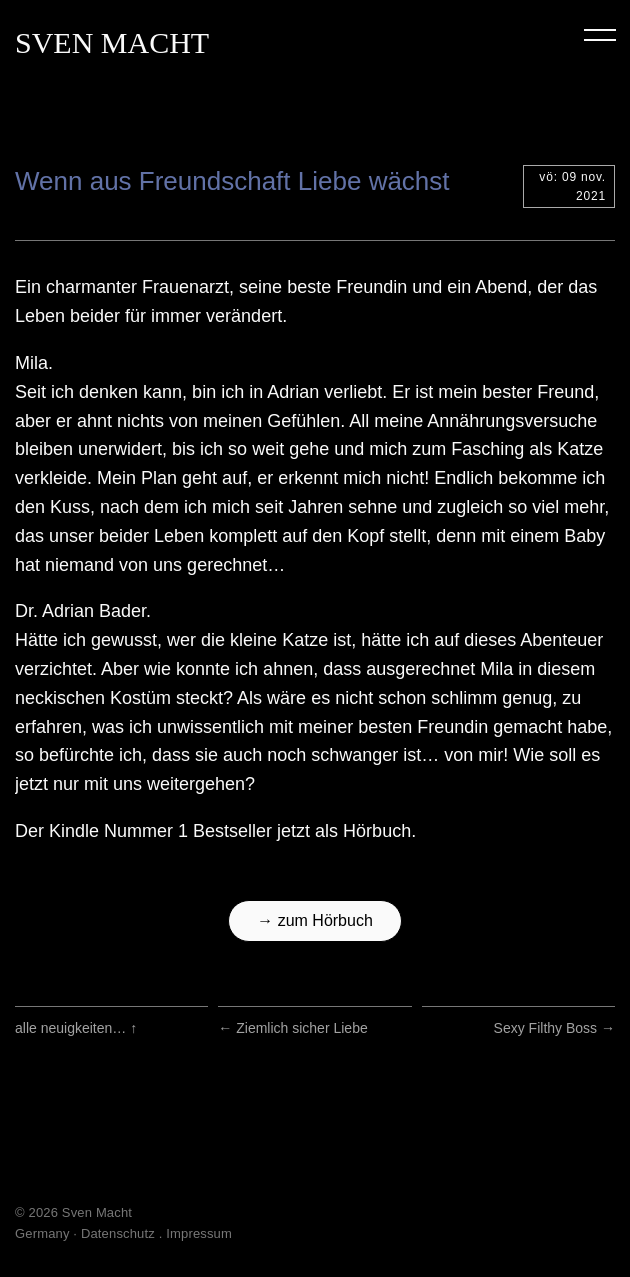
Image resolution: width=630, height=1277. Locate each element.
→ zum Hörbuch (315, 920)
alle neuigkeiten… (76, 1028)
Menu (600, 35)
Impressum (199, 1233)
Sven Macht (112, 42)
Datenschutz (118, 1233)
